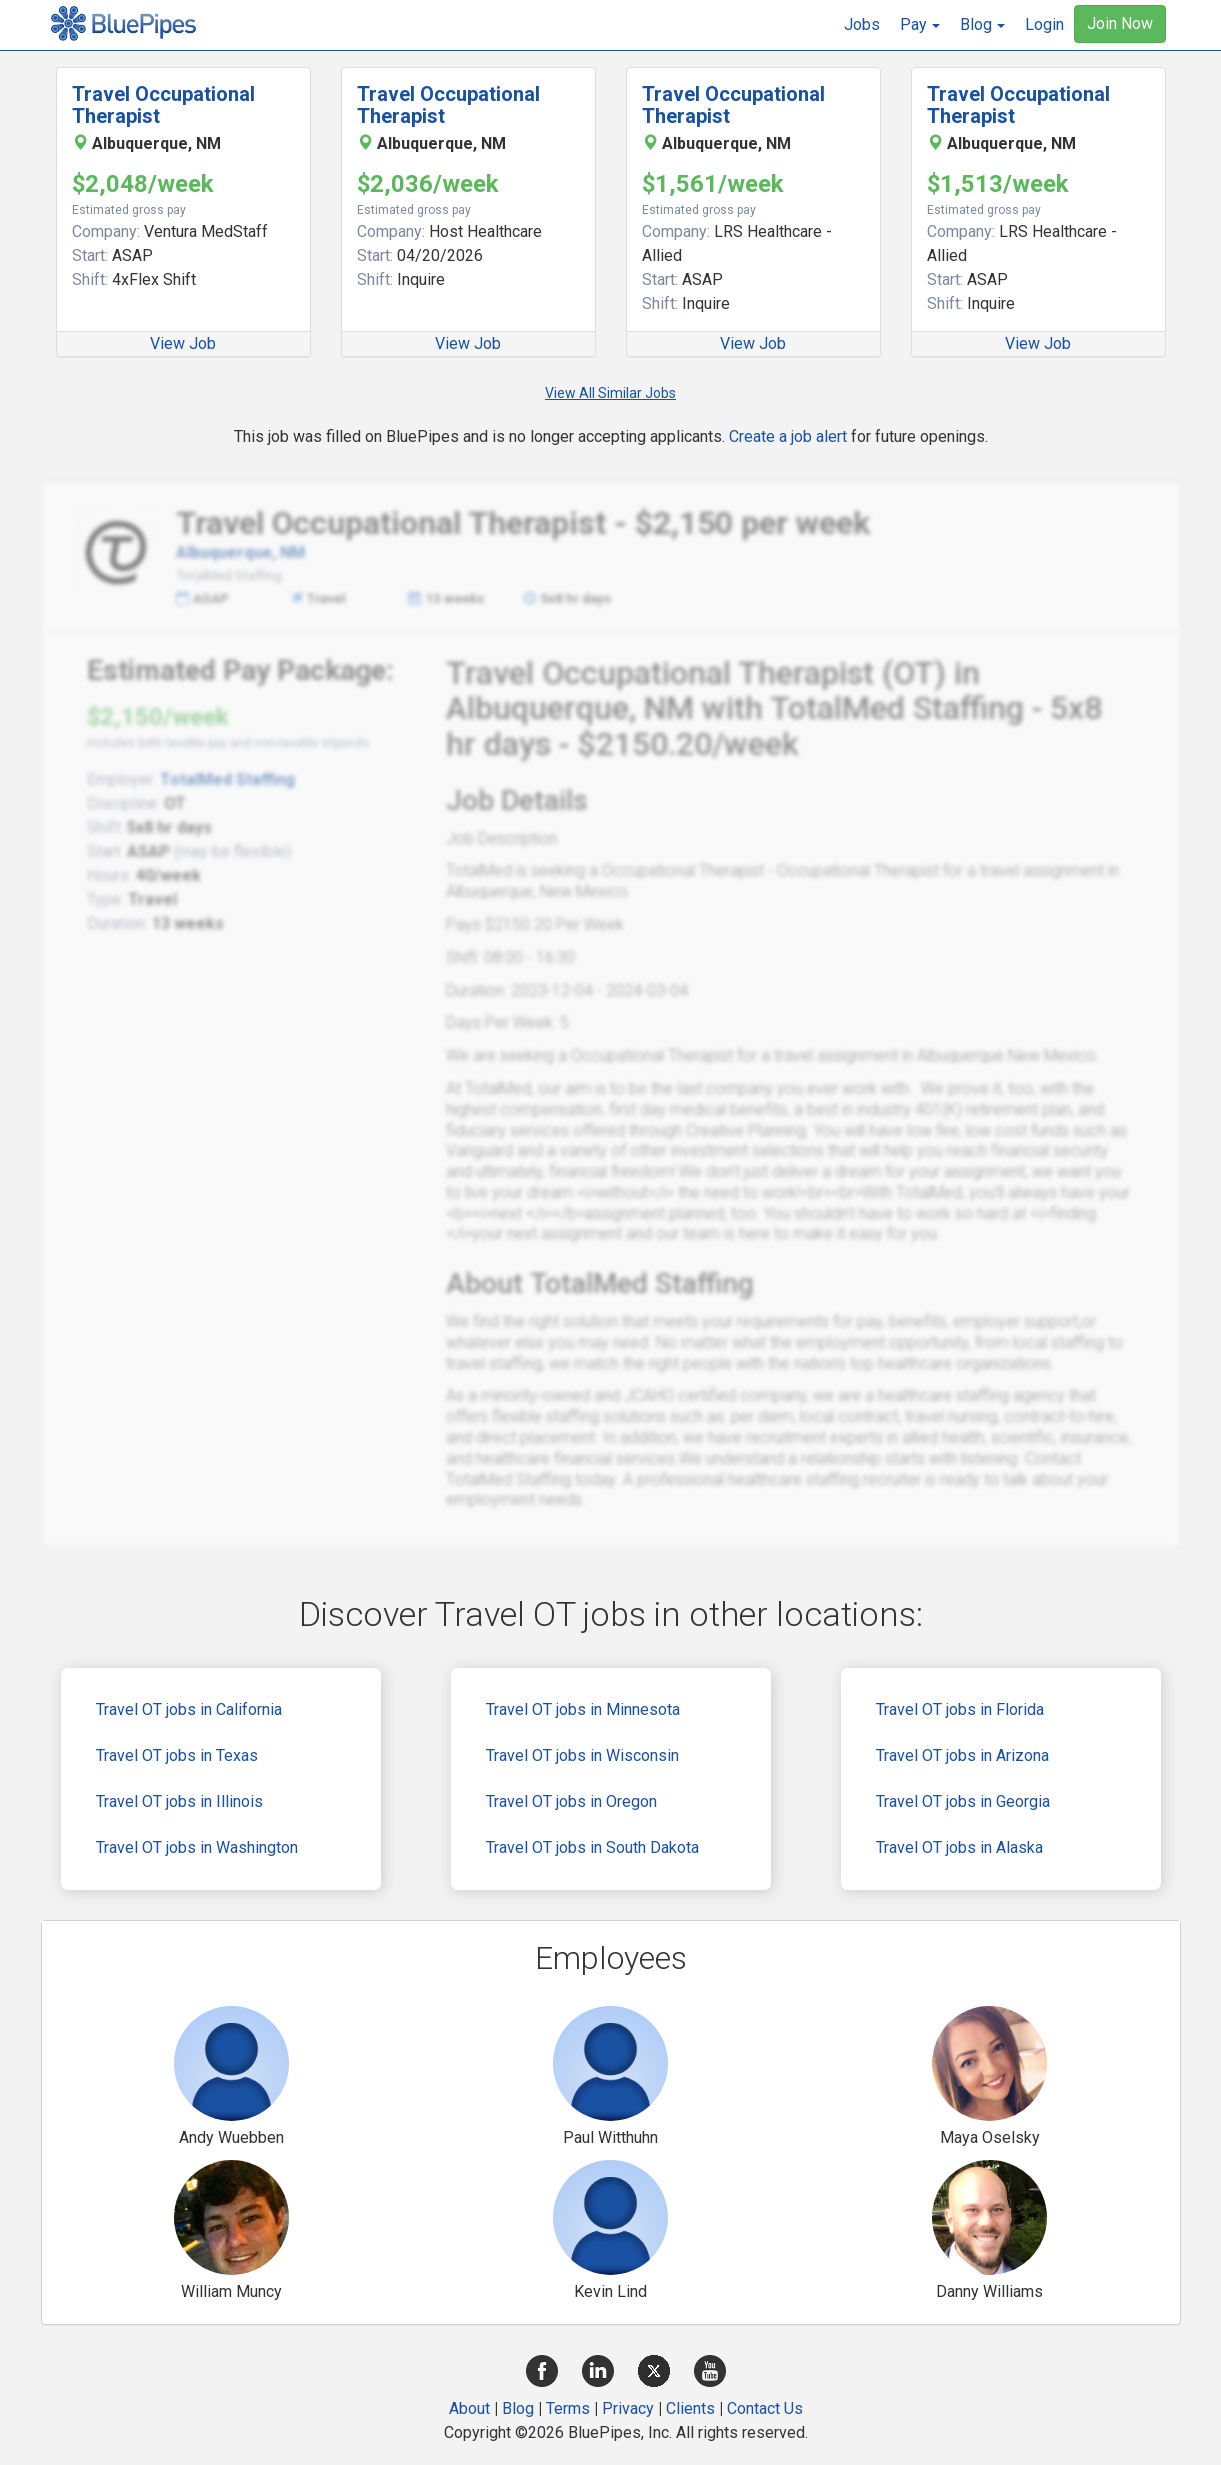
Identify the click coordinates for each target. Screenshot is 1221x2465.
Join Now (1120, 23)
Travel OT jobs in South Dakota (592, 1847)
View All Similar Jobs (610, 393)
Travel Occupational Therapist (163, 105)
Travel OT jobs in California (189, 1709)
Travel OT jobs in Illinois (179, 1801)
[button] (920, 25)
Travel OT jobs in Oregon (571, 1801)
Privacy (628, 2408)
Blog (518, 2408)
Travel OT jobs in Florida (960, 1709)
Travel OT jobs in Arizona (962, 1755)
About (469, 2408)
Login (1044, 24)
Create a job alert (788, 436)
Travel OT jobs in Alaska (959, 1847)
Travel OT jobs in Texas (177, 1755)
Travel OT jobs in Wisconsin (582, 1755)
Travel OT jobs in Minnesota (583, 1709)
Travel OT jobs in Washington (197, 1847)
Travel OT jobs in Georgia (963, 1801)
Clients (690, 2408)
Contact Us (765, 2408)
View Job (183, 343)
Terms (568, 2408)
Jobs (862, 24)
